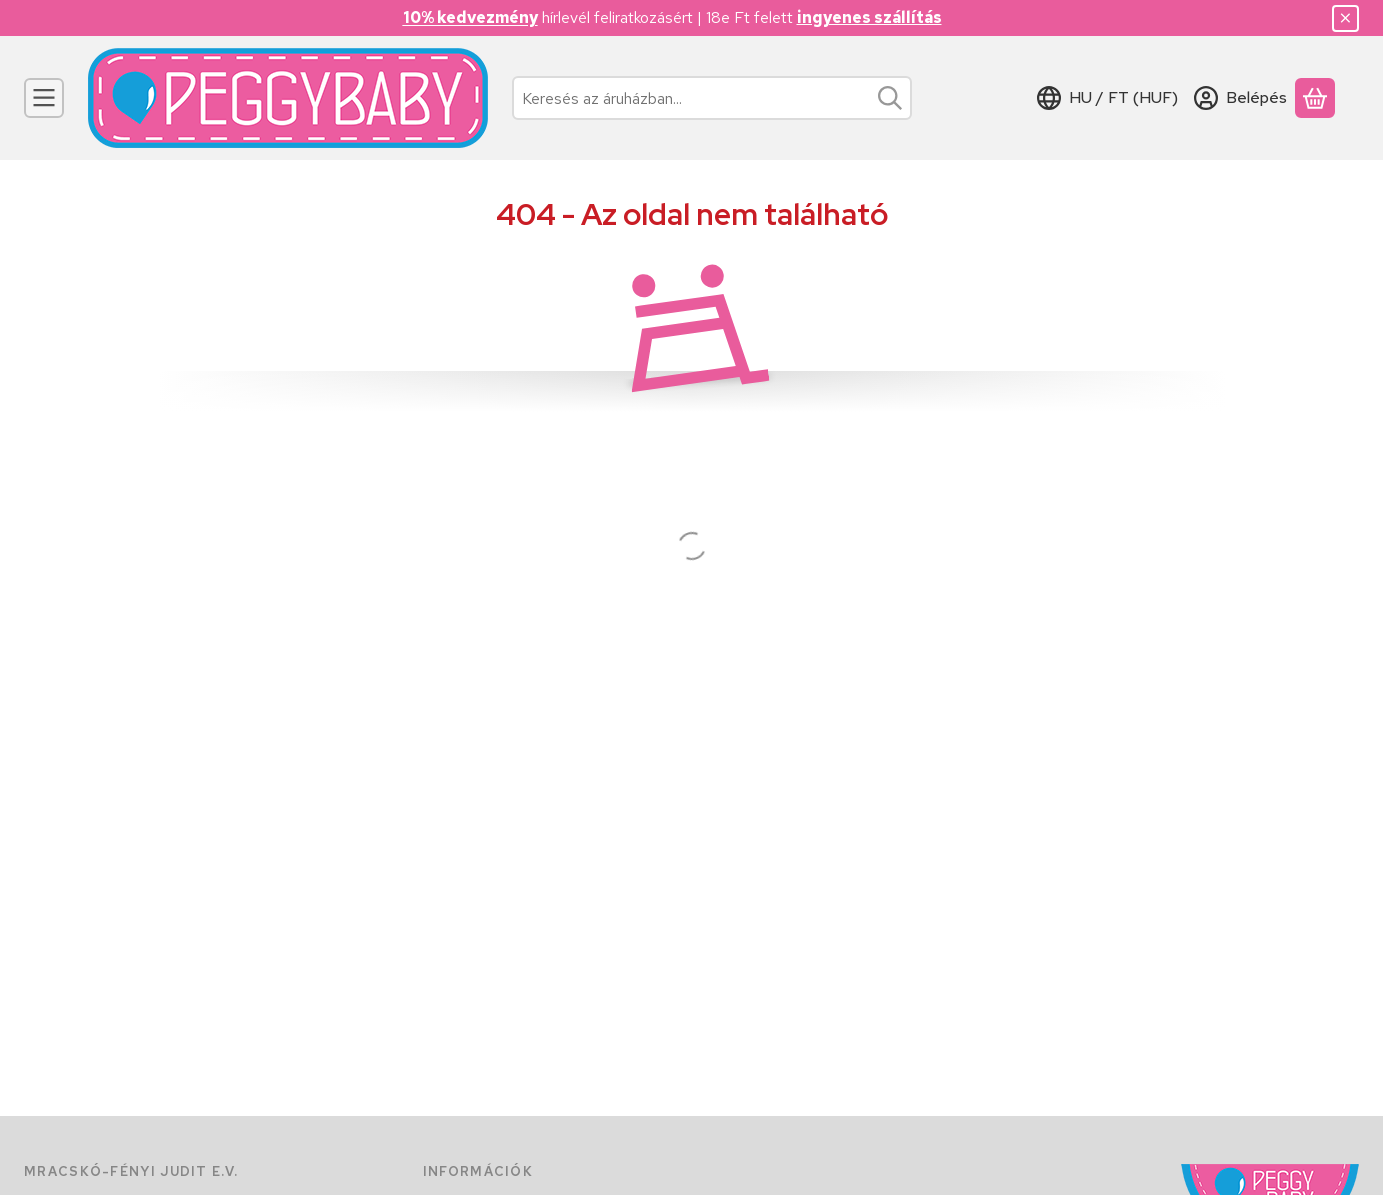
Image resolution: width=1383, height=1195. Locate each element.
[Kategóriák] (44, 98)
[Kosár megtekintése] (1315, 98)
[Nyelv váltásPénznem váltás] (1107, 98)
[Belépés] (1240, 98)
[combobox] (712, 98)
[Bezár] (1345, 18)
